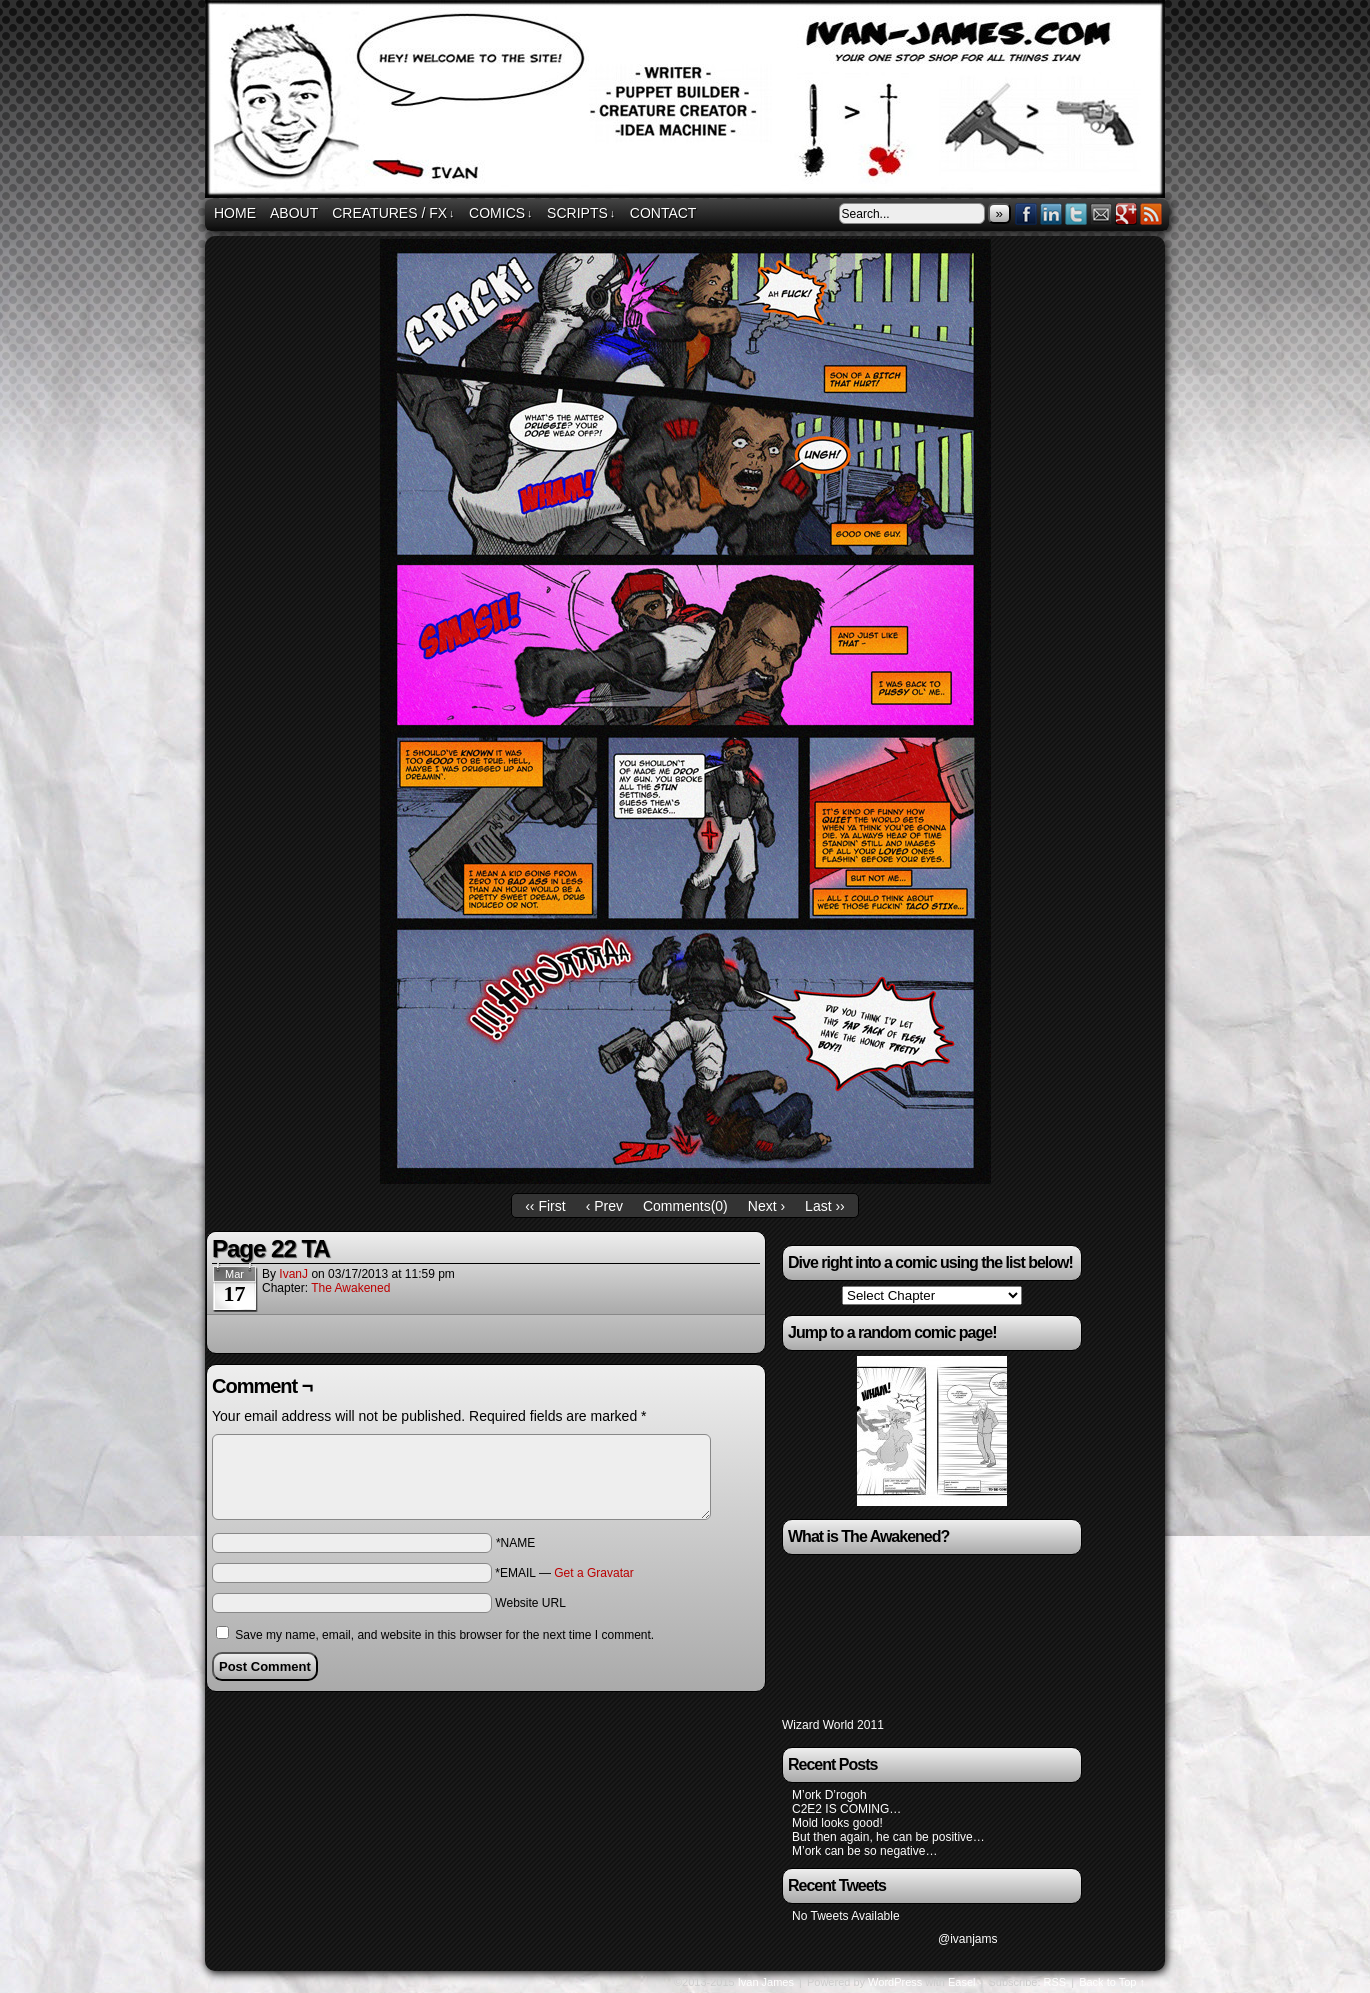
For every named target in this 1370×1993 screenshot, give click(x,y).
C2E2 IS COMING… (846, 1809)
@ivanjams (968, 1939)
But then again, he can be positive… (888, 1837)
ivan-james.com (688, 102)
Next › (766, 1206)
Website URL (530, 1603)
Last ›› (825, 1206)
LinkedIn (1051, 213)
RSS (1151, 213)
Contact (663, 213)
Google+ (1126, 213)
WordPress (895, 1982)
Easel (962, 1982)
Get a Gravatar (593, 1573)
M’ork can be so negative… (864, 1851)
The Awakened (350, 1288)
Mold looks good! (837, 1823)
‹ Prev (604, 1206)
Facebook (1026, 213)
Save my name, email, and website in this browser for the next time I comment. (444, 1635)
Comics (501, 213)
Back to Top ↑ (1112, 1982)
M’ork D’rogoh (829, 1795)
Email (1101, 213)
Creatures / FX (393, 213)
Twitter (1076, 213)
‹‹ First (545, 1206)
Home (235, 213)
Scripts (581, 213)
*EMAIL (564, 1573)
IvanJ (293, 1274)
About (294, 213)
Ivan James (766, 1982)
